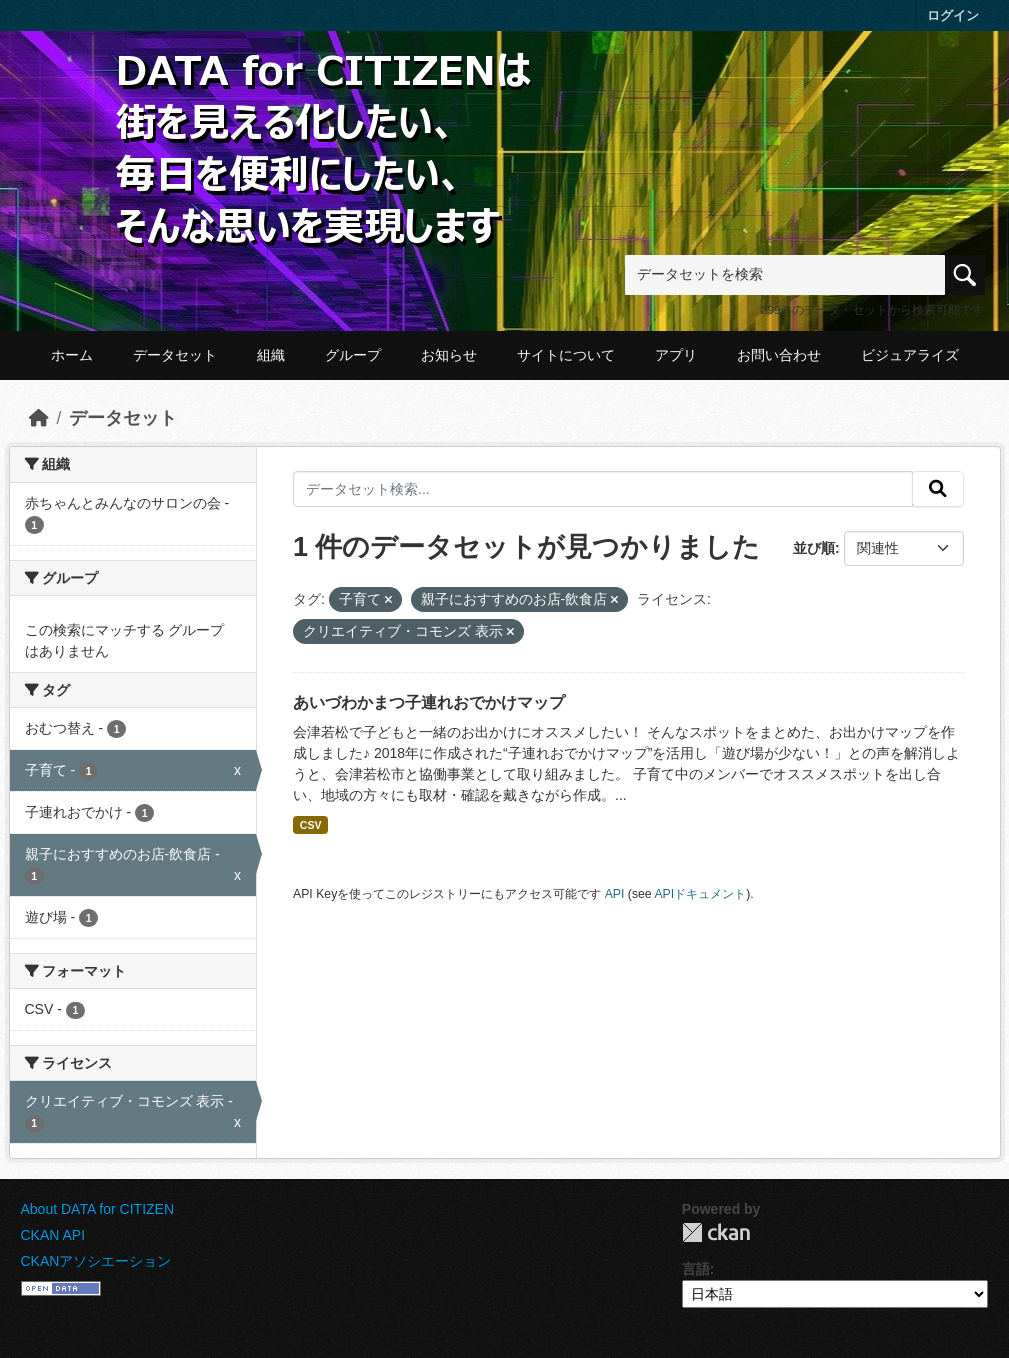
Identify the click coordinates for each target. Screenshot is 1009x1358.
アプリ (676, 355)
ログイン (953, 15)
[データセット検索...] (603, 489)
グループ (353, 355)
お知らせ (449, 355)
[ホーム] (39, 418)
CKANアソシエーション (96, 1261)
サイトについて (566, 355)
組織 (271, 355)
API (615, 894)
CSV (311, 825)
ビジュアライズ (910, 355)
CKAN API (53, 1235)
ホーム (72, 355)
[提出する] (938, 489)
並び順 (814, 548)
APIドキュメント (700, 894)
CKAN (716, 1232)
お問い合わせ (779, 355)
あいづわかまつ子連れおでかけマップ (429, 702)
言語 (696, 1269)
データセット (175, 355)
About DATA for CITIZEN (98, 1209)
